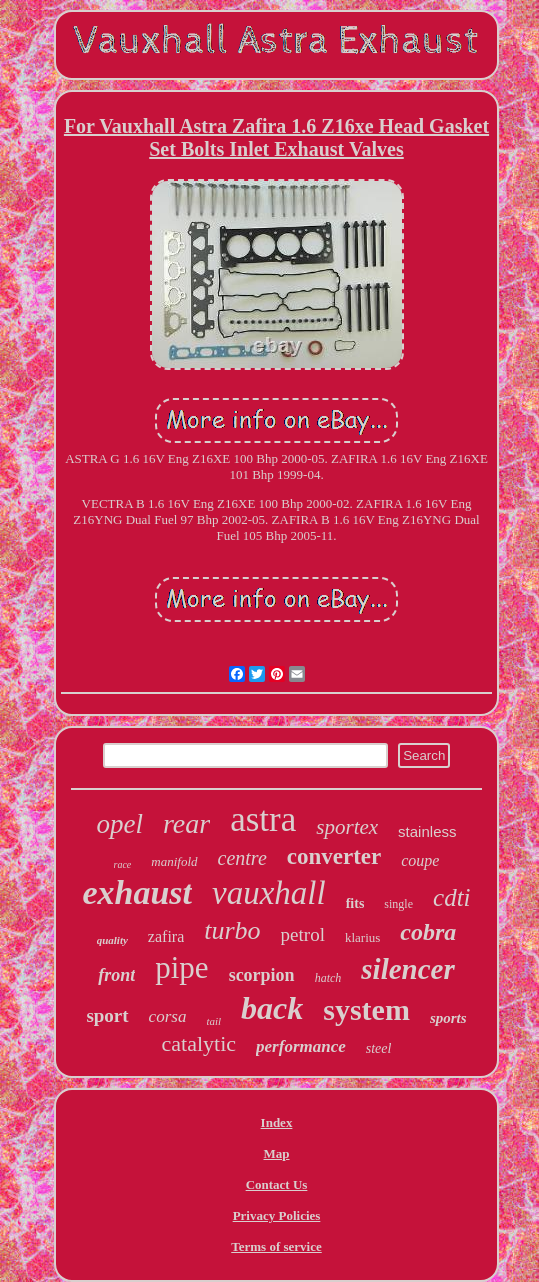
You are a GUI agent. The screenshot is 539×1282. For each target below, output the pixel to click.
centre (242, 858)
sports (448, 1018)
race (123, 864)
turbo (232, 930)
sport (107, 1015)
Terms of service (276, 1246)
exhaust (137, 892)
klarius (362, 937)
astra (263, 819)
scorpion (262, 975)
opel (120, 824)
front (116, 975)
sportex (347, 827)
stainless (427, 831)
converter (334, 856)
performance (301, 1046)
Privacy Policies (277, 1215)
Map (277, 1153)
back (272, 1008)
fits (355, 903)
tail (213, 1021)
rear (186, 823)
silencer (407, 969)
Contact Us (277, 1184)
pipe (181, 967)
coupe (420, 860)
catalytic (199, 1043)
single (398, 904)
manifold (174, 861)
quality (112, 940)
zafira (166, 936)
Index (277, 1122)
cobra (428, 932)
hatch (328, 978)
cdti (452, 897)
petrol (303, 934)
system (366, 1009)
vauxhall (269, 893)
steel (379, 1048)
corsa (168, 1016)
